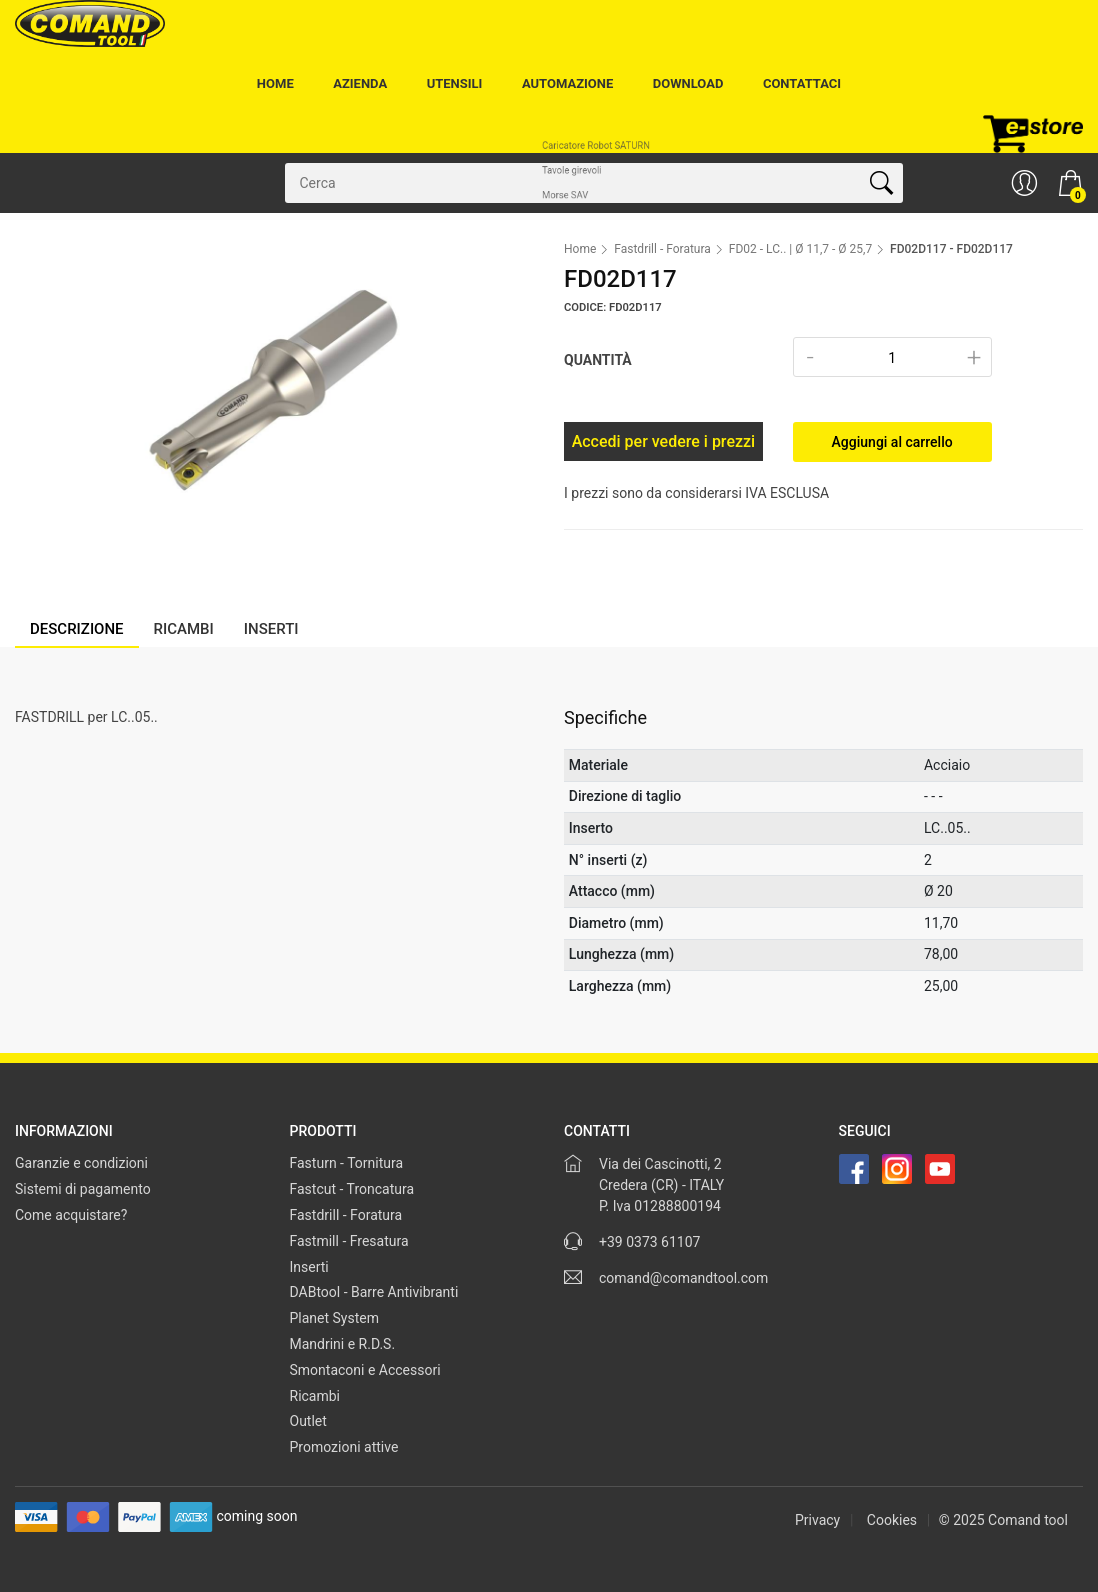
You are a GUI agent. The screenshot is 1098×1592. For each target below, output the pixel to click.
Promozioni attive (344, 1447)
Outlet (308, 1421)
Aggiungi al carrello (892, 442)
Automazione (567, 83)
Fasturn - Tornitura (347, 1163)
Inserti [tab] (271, 629)
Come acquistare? (71, 1215)
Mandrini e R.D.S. (343, 1344)
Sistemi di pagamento (83, 1189)
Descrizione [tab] (77, 629)
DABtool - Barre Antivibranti (374, 1292)
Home (275, 83)
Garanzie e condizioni (81, 1163)
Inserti (309, 1267)
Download (688, 83)
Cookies (892, 1520)
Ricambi (315, 1396)
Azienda (360, 83)
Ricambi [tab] (184, 629)
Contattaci (802, 83)
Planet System (335, 1318)
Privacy (817, 1520)
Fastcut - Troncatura (352, 1189)
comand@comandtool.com (683, 1278)
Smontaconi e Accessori (365, 1370)
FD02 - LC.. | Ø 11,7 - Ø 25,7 (800, 249)
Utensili (455, 83)
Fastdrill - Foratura (662, 249)
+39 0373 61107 (649, 1242)
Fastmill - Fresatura (349, 1241)
